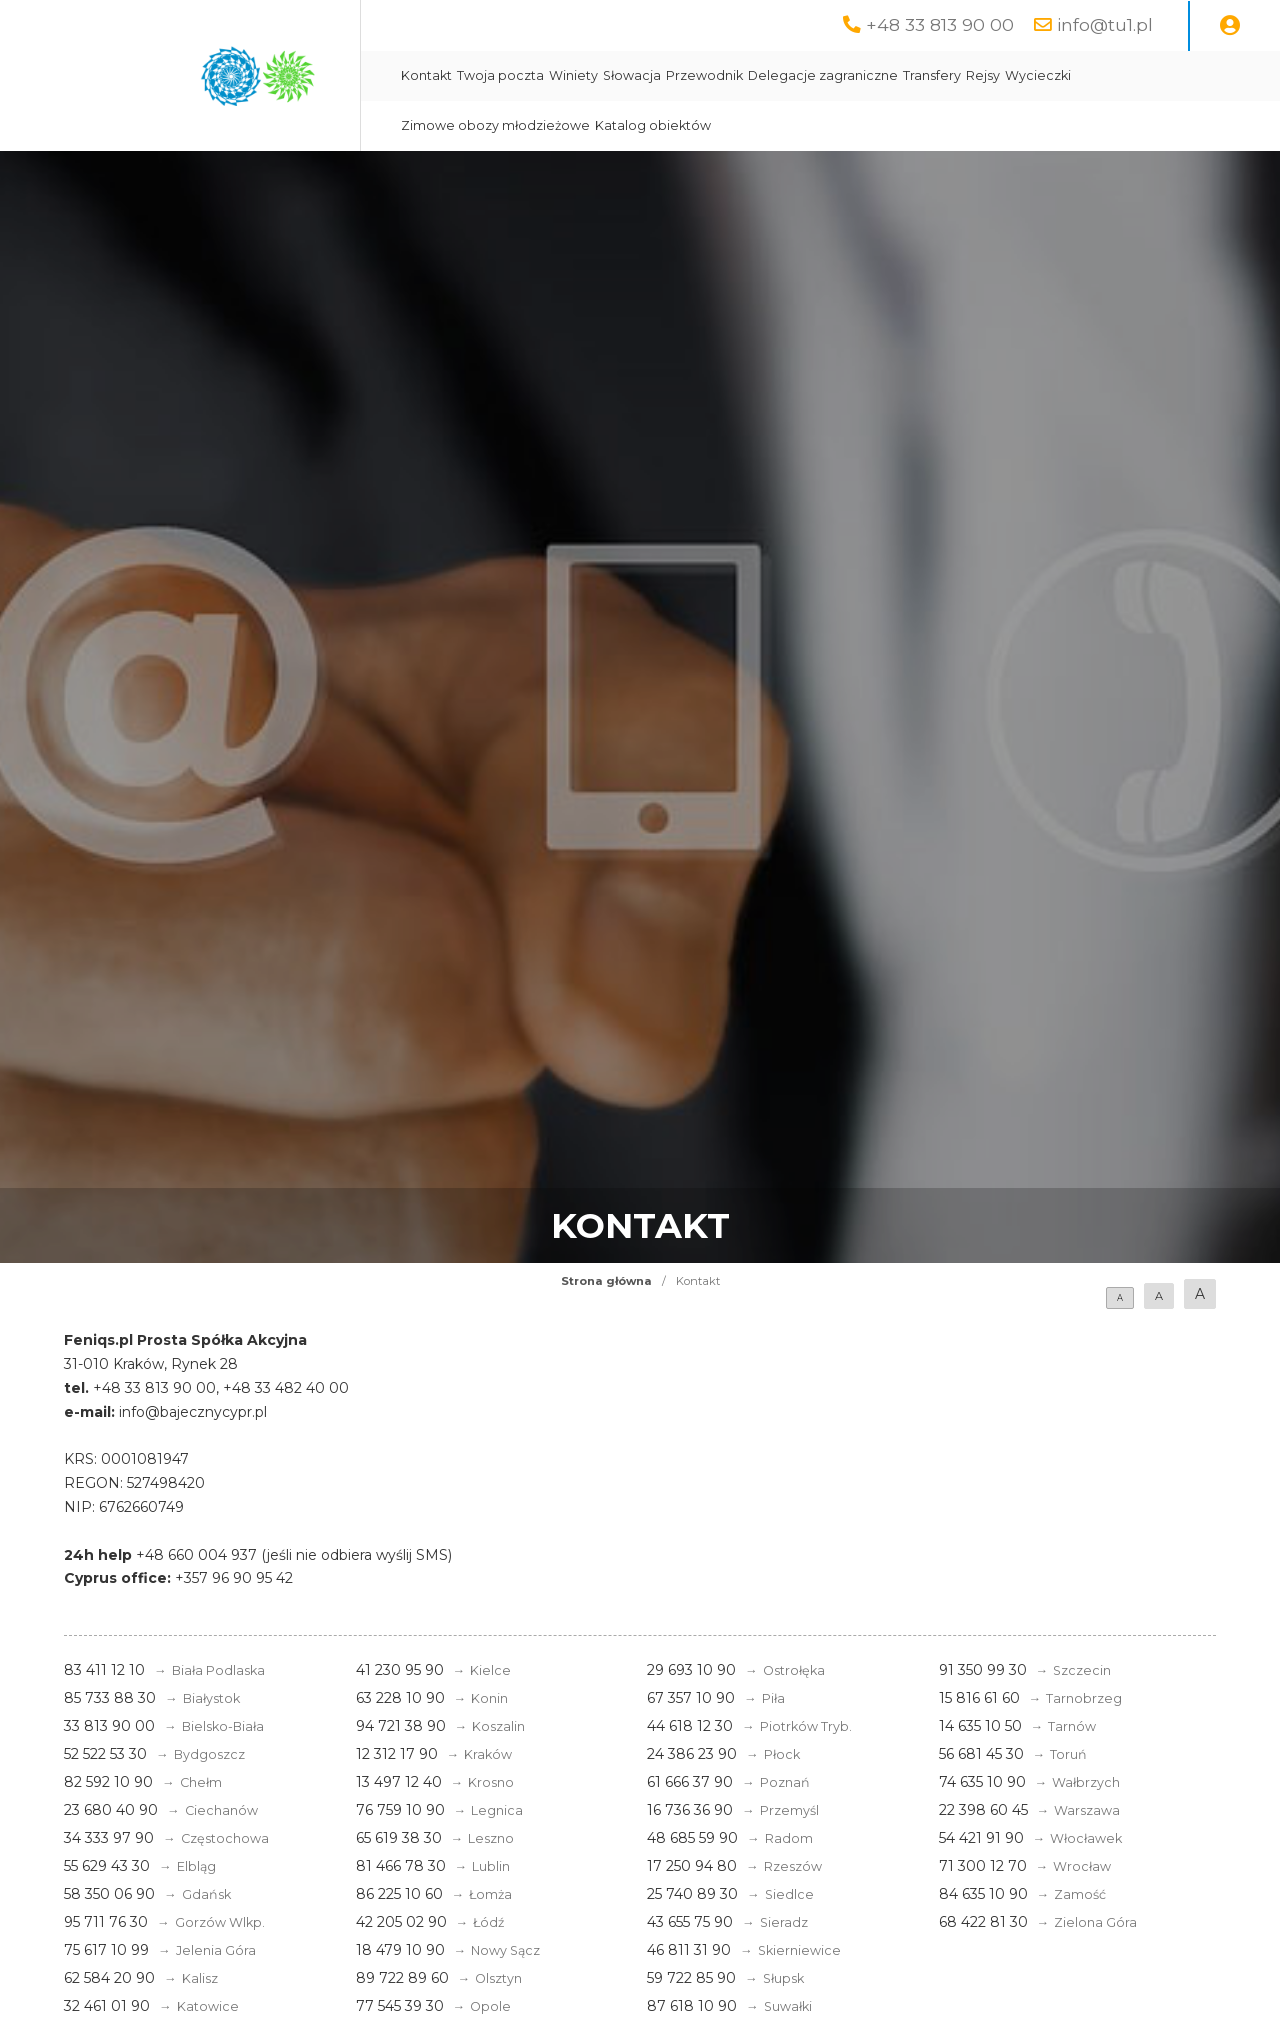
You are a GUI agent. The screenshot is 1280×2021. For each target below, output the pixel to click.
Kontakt (426, 75)
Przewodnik (704, 75)
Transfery (932, 75)
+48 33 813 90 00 (940, 24)
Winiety (573, 75)
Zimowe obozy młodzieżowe (495, 125)
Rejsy (983, 75)
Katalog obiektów (653, 125)
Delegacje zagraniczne (823, 75)
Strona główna (606, 1281)
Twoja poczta (500, 75)
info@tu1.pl (1105, 24)
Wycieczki (1038, 75)
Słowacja (632, 75)
